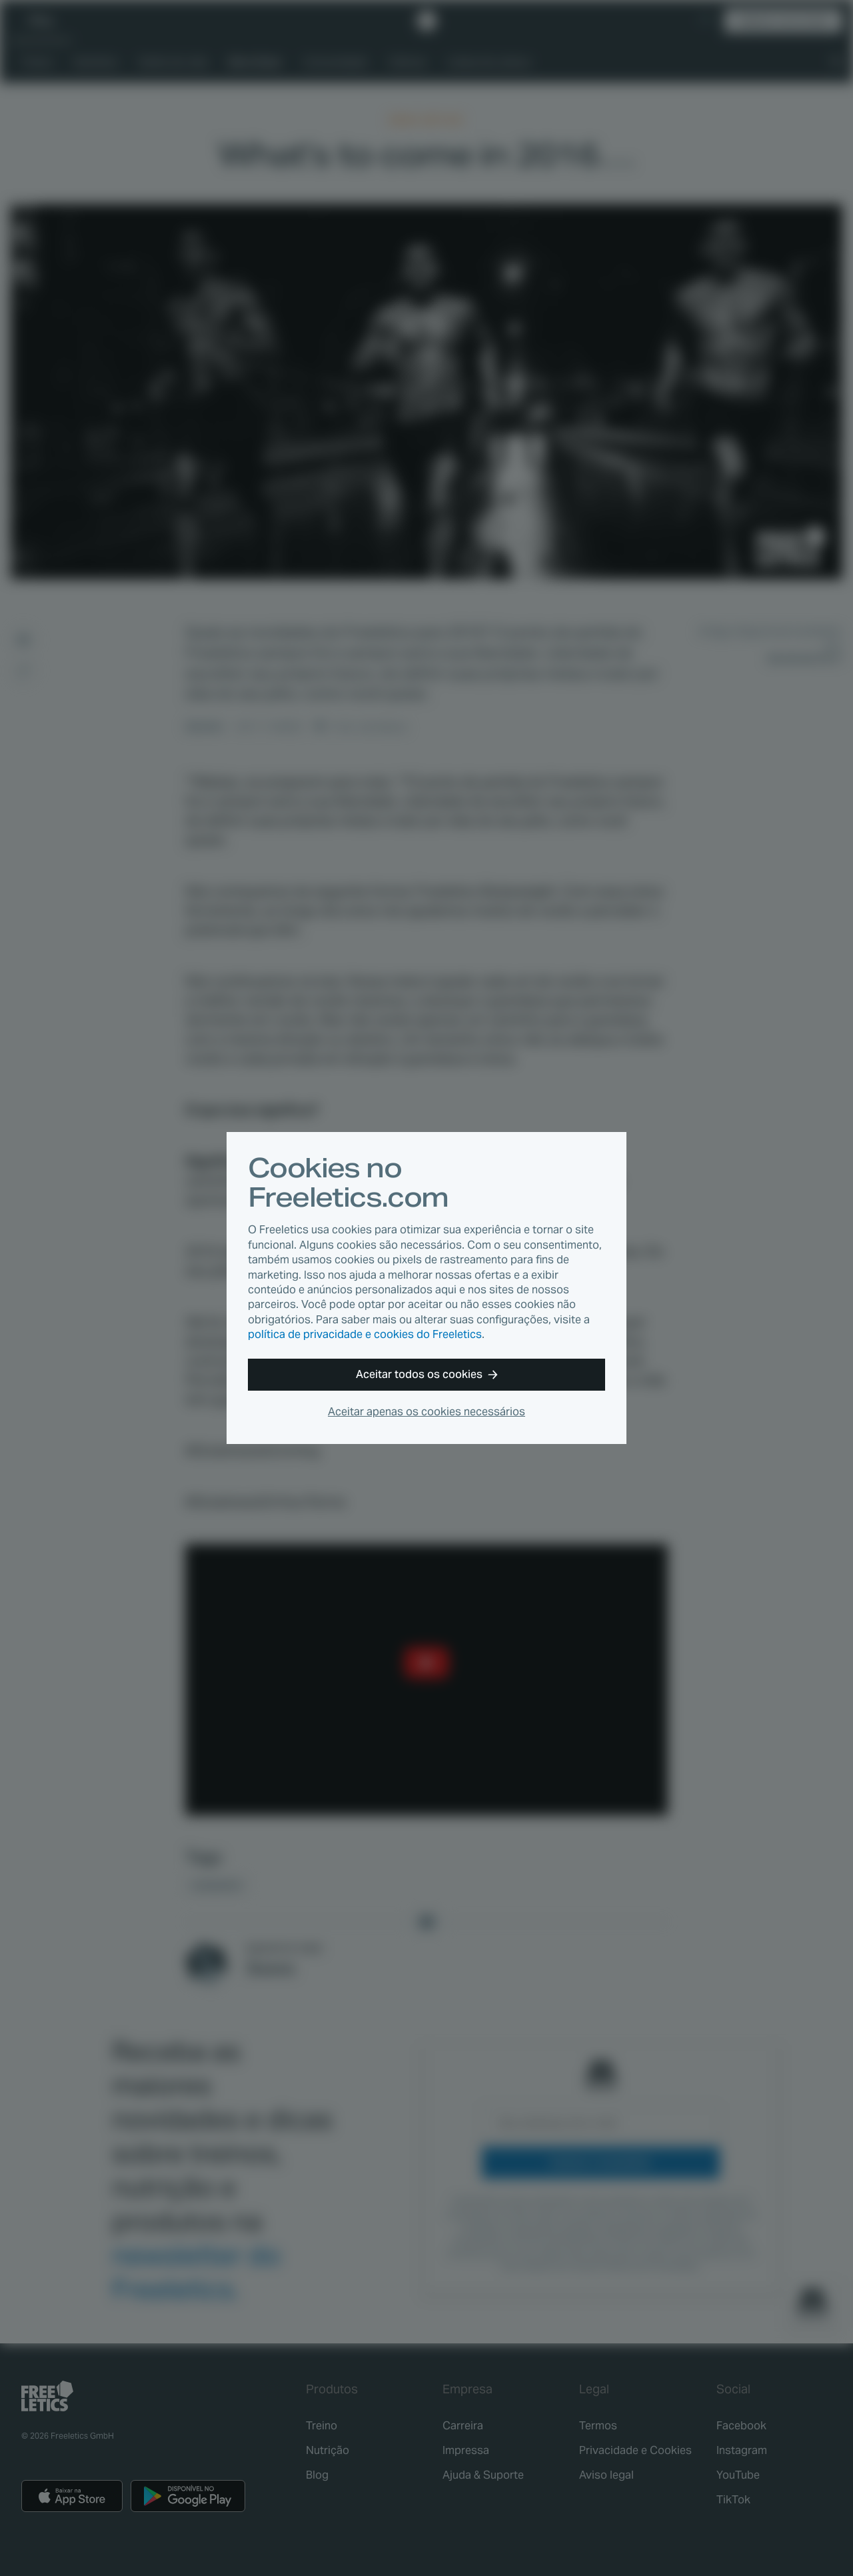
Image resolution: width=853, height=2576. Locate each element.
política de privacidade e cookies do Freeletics (365, 1334)
